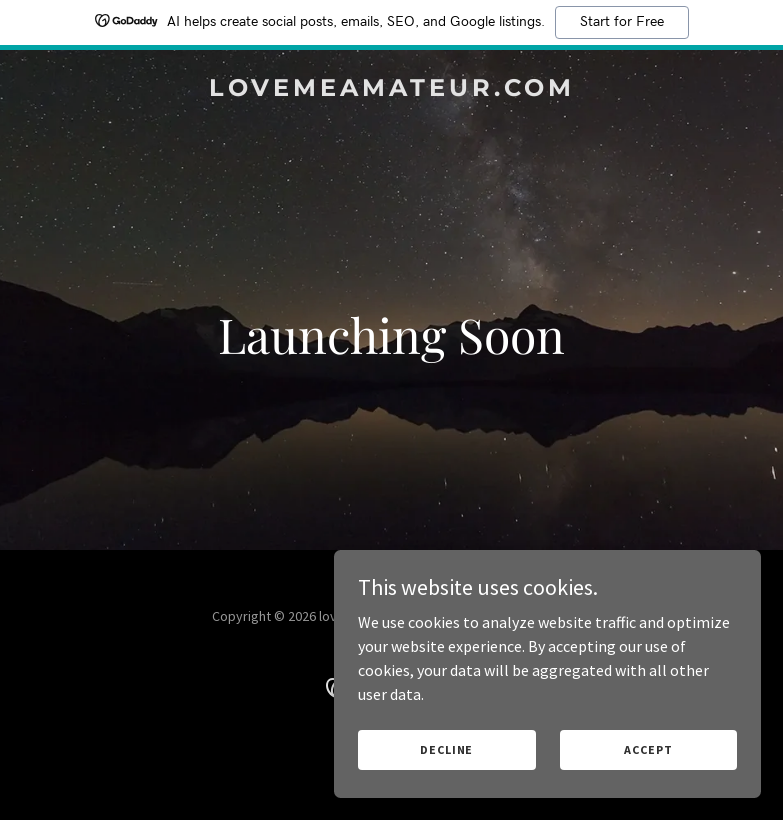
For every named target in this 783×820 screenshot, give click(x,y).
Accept (653, 748)
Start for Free (622, 22)
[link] (392, 90)
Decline (465, 748)
